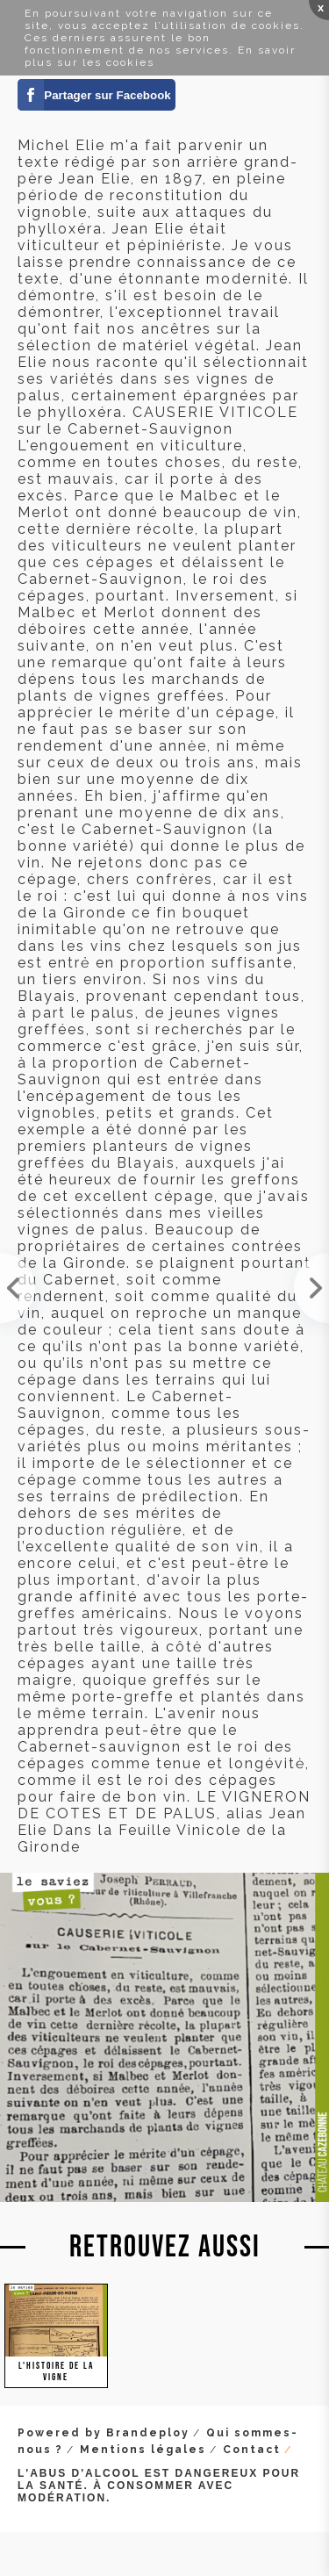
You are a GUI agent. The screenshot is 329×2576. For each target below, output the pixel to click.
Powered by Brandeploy (104, 2433)
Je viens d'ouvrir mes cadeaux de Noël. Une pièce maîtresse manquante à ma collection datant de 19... (311, 1288)
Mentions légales (143, 2449)
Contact (252, 2449)
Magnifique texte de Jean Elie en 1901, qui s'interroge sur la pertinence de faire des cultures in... (17, 1288)
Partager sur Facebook (107, 95)
